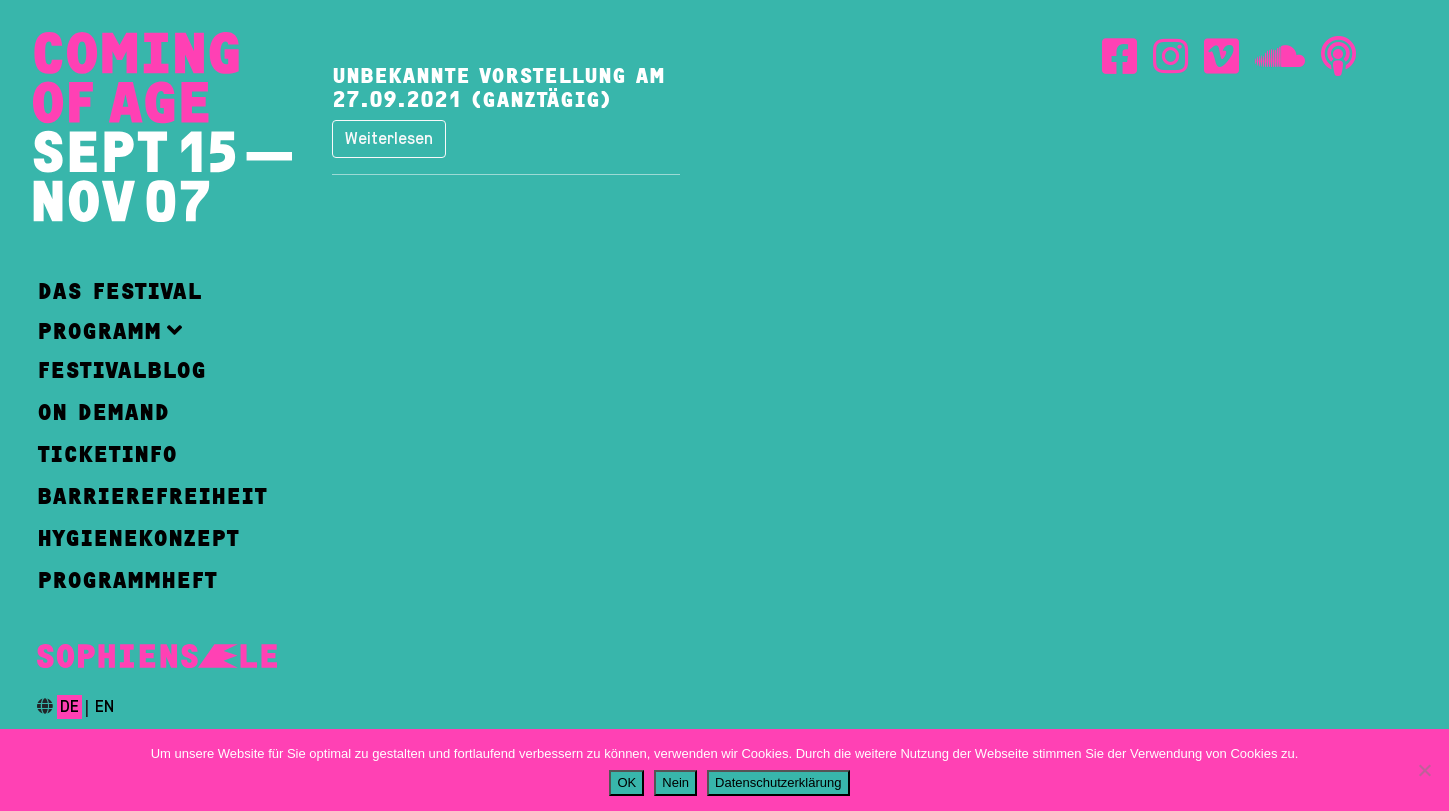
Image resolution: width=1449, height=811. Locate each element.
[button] (152, 330)
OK (626, 782)
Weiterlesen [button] (389, 139)
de (69, 707)
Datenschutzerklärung (778, 782)
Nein (675, 782)
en (104, 707)
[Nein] (1424, 770)
